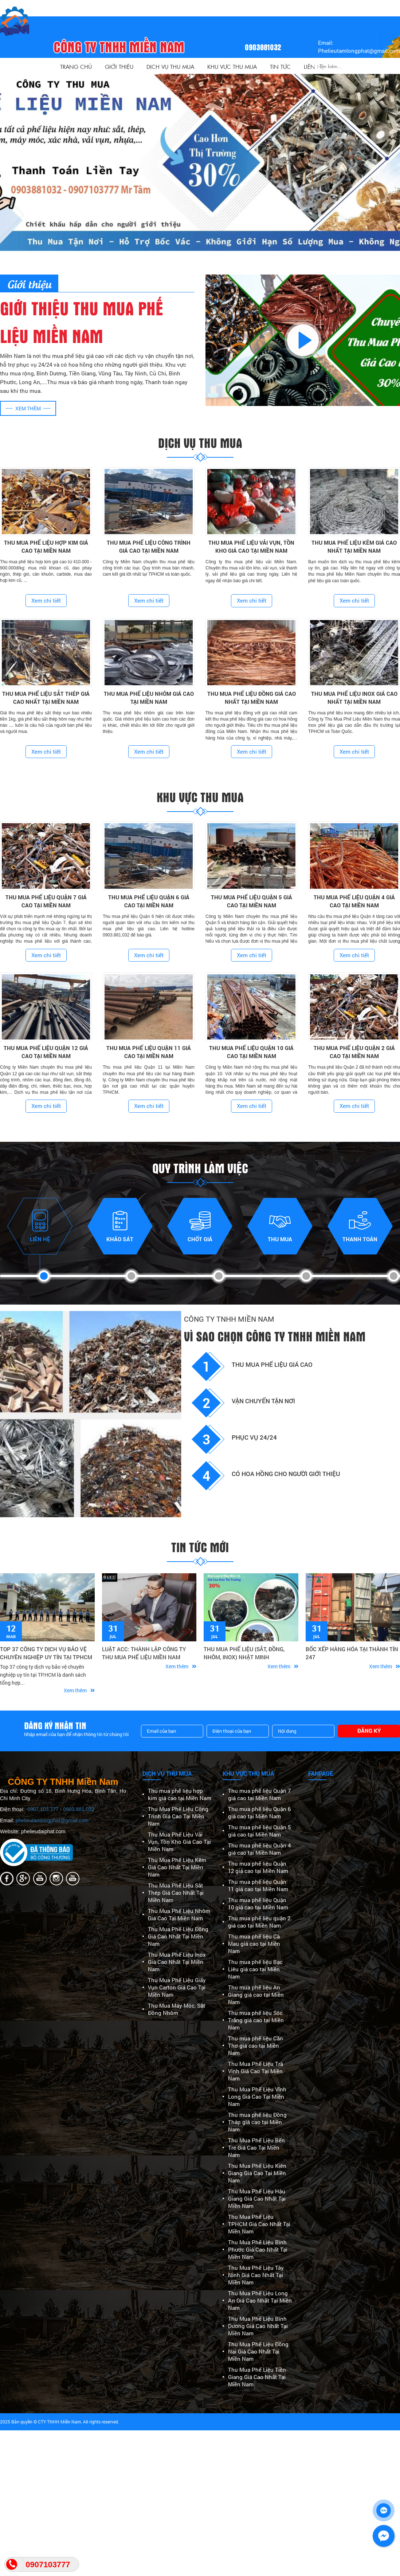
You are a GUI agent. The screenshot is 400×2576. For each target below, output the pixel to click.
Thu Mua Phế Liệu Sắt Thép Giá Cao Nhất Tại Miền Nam (176, 1893)
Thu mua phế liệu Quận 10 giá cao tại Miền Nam (258, 1903)
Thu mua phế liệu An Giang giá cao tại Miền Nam (256, 1994)
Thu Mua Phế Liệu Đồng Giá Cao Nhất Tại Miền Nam (178, 1936)
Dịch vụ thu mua (170, 66)
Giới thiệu (119, 66)
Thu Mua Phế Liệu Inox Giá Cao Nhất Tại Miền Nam (177, 1962)
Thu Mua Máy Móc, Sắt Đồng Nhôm (176, 2009)
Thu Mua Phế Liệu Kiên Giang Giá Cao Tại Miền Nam (257, 2173)
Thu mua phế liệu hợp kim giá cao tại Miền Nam (179, 1794)
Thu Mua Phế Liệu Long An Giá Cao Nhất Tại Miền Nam (260, 2300)
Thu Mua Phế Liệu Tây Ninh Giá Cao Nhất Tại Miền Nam (256, 2275)
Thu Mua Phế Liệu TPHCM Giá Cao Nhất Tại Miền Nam (259, 2224)
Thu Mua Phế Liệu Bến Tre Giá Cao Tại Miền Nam (256, 2147)
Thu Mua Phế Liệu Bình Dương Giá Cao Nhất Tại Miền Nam (258, 2326)
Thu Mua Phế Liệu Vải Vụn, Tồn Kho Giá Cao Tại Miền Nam (179, 1842)
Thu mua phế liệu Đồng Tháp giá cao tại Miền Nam (257, 2122)
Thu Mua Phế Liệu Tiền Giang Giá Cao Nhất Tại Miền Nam (257, 2377)
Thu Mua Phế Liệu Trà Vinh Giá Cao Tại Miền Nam (255, 2071)
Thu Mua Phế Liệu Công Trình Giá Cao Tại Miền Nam (178, 1816)
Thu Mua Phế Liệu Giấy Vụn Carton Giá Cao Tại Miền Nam (177, 1987)
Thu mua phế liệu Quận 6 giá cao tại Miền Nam (259, 1812)
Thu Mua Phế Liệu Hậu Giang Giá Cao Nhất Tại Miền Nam (257, 2198)
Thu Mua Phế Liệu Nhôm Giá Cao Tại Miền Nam (179, 1914)
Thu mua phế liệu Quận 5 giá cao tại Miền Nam (259, 1830)
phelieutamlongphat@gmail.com (52, 1820)
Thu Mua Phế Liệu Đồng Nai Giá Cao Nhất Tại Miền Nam (258, 2351)
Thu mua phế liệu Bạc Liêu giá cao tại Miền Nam (255, 1969)
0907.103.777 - (45, 1809)
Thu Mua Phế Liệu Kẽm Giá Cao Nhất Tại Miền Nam (177, 1867)
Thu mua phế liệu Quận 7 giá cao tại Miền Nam (259, 1794)
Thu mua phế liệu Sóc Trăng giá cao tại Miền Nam (256, 2020)
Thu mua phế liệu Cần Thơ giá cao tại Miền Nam (255, 2045)
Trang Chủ (76, 66)
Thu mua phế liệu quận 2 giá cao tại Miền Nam (259, 1921)
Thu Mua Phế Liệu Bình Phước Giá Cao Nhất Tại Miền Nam (257, 2249)
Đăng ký (369, 1730)
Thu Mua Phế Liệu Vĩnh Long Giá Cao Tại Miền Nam (257, 2096)
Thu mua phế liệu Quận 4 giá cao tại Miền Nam (259, 1849)
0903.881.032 (78, 1809)
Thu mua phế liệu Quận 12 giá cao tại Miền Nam (258, 1867)
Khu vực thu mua (232, 66)
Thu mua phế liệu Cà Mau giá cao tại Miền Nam (254, 1943)
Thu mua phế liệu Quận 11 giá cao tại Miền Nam (258, 1885)
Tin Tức (280, 66)
